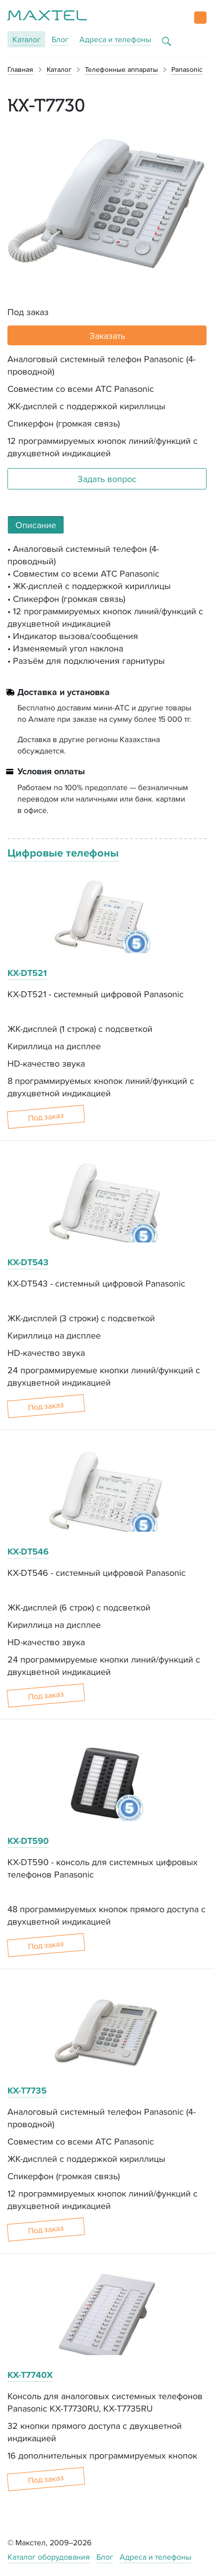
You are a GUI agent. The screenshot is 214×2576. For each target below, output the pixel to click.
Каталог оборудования (48, 2557)
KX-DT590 (28, 1840)
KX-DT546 (28, 1551)
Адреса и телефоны (115, 39)
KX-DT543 (28, 1262)
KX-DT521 (27, 972)
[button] (200, 17)
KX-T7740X (30, 2374)
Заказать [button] (107, 335)
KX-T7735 (27, 2090)
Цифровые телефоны (63, 853)
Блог (60, 39)
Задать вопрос (107, 479)
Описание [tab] (35, 525)
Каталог (26, 39)
